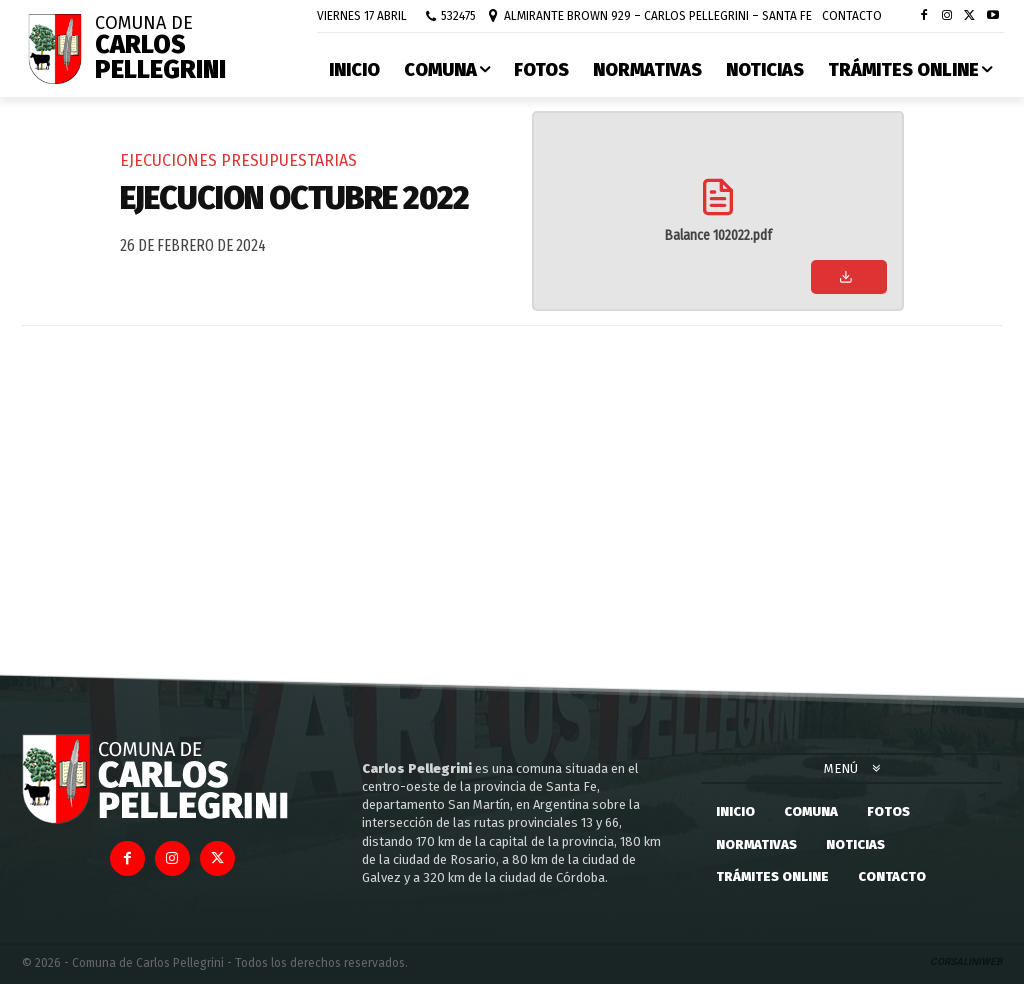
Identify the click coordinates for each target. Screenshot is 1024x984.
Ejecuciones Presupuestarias (238, 160)
